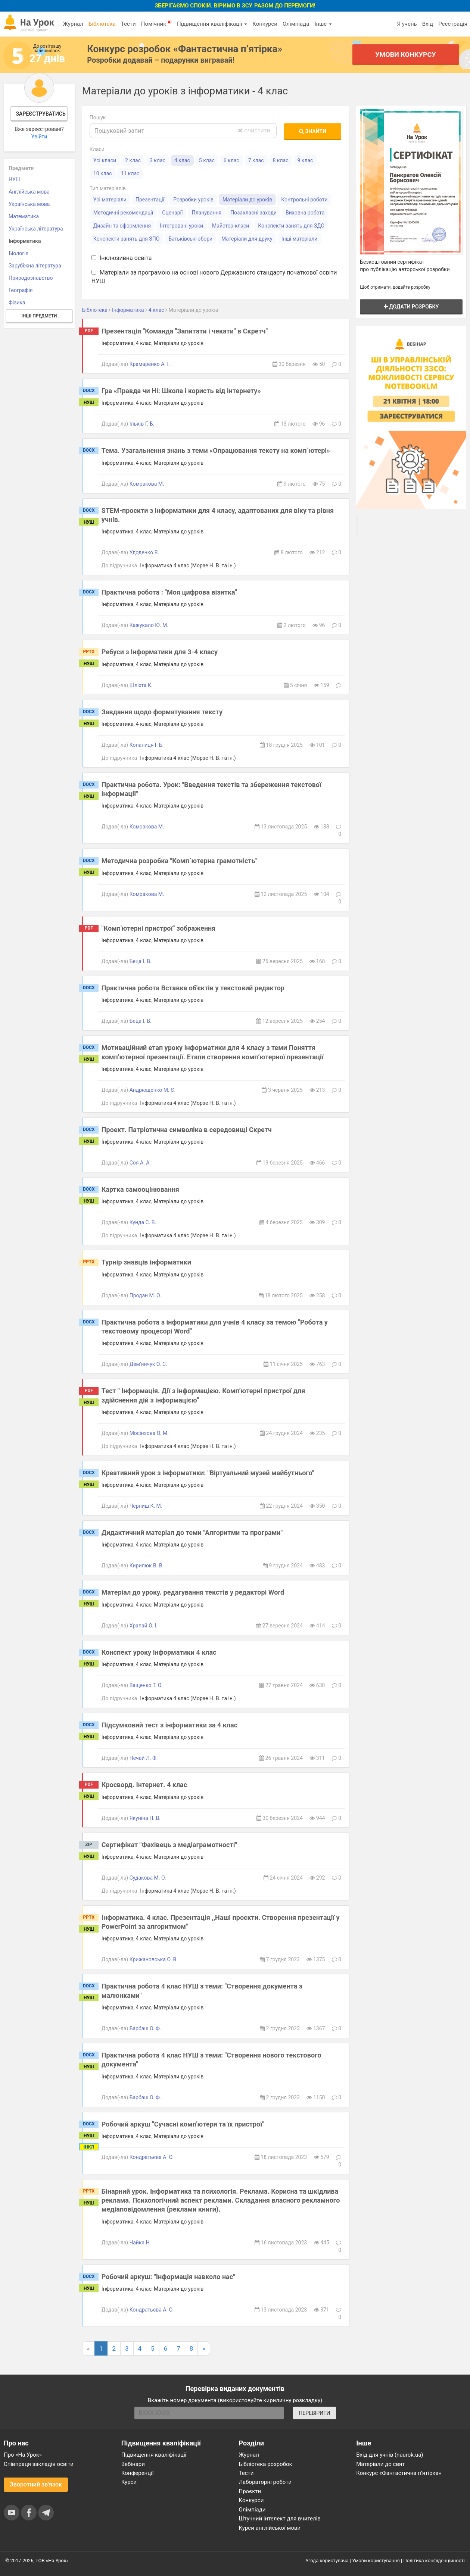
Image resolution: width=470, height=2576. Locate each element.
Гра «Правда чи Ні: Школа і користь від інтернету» (181, 391)
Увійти (39, 137)
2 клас (133, 160)
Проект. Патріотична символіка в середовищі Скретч (187, 1130)
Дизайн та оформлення (122, 226)
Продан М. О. (145, 1295)
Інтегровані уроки (181, 226)
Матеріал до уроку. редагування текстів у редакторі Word (193, 1592)
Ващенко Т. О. (146, 1685)
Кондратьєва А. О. (152, 2157)
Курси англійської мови (270, 2528)
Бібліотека (102, 24)
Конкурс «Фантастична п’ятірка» (398, 2473)
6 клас (231, 160)
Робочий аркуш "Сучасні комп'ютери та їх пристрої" (183, 2124)
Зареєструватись (40, 114)
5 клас (207, 160)
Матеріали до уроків (247, 200)
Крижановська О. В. (154, 1959)
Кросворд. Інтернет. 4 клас (144, 1785)
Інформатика (25, 241)
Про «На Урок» (23, 2454)
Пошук (98, 117)
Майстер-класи (230, 226)
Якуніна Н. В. (145, 1818)
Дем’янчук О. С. (148, 1364)
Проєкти (250, 2491)
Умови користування (376, 2560)
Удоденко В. (144, 552)
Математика (24, 216)
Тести (128, 24)
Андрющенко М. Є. (153, 1090)
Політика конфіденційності (434, 2560)
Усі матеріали (110, 200)
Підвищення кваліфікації (212, 24)
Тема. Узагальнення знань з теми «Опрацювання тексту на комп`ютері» (216, 450)
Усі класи (104, 160)
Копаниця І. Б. (147, 745)
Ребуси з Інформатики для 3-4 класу (160, 652)
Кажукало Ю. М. (149, 625)
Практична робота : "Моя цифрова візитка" (169, 592)
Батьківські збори (190, 239)
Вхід (427, 24)
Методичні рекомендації (123, 213)
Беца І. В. (141, 961)
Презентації (150, 200)
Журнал (73, 24)
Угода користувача (327, 2560)
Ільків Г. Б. (142, 424)
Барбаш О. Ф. (145, 2028)
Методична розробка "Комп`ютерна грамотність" (179, 861)
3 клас (157, 160)
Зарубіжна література (35, 266)
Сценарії (172, 213)
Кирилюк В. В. (147, 1566)
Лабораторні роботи (265, 2482)
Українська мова (29, 204)
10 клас (102, 173)
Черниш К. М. (146, 1506)
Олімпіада (296, 24)
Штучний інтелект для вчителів (280, 2518)
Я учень (407, 24)
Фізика (17, 302)
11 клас (130, 173)
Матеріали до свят (380, 2464)
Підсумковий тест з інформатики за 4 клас (169, 1725)
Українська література (36, 229)
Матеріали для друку (247, 239)
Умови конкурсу (405, 54)
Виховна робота (305, 213)
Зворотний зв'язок (36, 2484)
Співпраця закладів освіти (39, 2464)
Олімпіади (252, 2509)
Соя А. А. (140, 1163)
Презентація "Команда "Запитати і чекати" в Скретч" (185, 331)
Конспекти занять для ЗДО (291, 226)
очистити (254, 130)
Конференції (137, 2473)
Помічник (156, 23)
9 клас (305, 160)
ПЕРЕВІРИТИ (314, 2413)
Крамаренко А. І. (150, 364)
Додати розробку (411, 307)
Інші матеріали (299, 239)
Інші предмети (39, 316)
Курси (129, 2482)
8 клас (281, 160)
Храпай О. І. (144, 1626)
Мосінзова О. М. (149, 1433)
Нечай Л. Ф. (144, 1758)
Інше (323, 24)
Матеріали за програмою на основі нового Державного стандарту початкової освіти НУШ (214, 277)
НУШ (15, 179)
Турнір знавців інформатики (146, 1262)
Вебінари (133, 2464)
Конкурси (264, 24)
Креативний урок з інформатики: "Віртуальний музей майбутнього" (208, 1473)
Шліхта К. (141, 685)
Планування (206, 213)
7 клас (256, 160)
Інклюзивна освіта (121, 257)
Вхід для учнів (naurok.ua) (389, 2454)
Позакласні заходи (253, 213)
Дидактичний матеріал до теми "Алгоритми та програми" (192, 1532)
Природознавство (31, 278)
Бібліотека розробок (265, 2464)
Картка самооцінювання (140, 1189)
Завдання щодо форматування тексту (162, 712)
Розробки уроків (193, 200)
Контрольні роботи (304, 200)
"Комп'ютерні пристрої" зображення (159, 928)
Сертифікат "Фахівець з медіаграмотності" (169, 1845)
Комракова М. (147, 484)
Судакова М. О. (148, 1878)
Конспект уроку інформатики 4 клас (159, 1652)
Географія (21, 290)
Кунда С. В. (143, 1222)
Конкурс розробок (184, 48)
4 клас (182, 160)
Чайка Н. (140, 2243)
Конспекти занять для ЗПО (126, 239)
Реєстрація (452, 24)
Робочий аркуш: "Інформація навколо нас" (168, 2277)
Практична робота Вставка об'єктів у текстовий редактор (193, 988)
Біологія (18, 253)
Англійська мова (29, 192)
